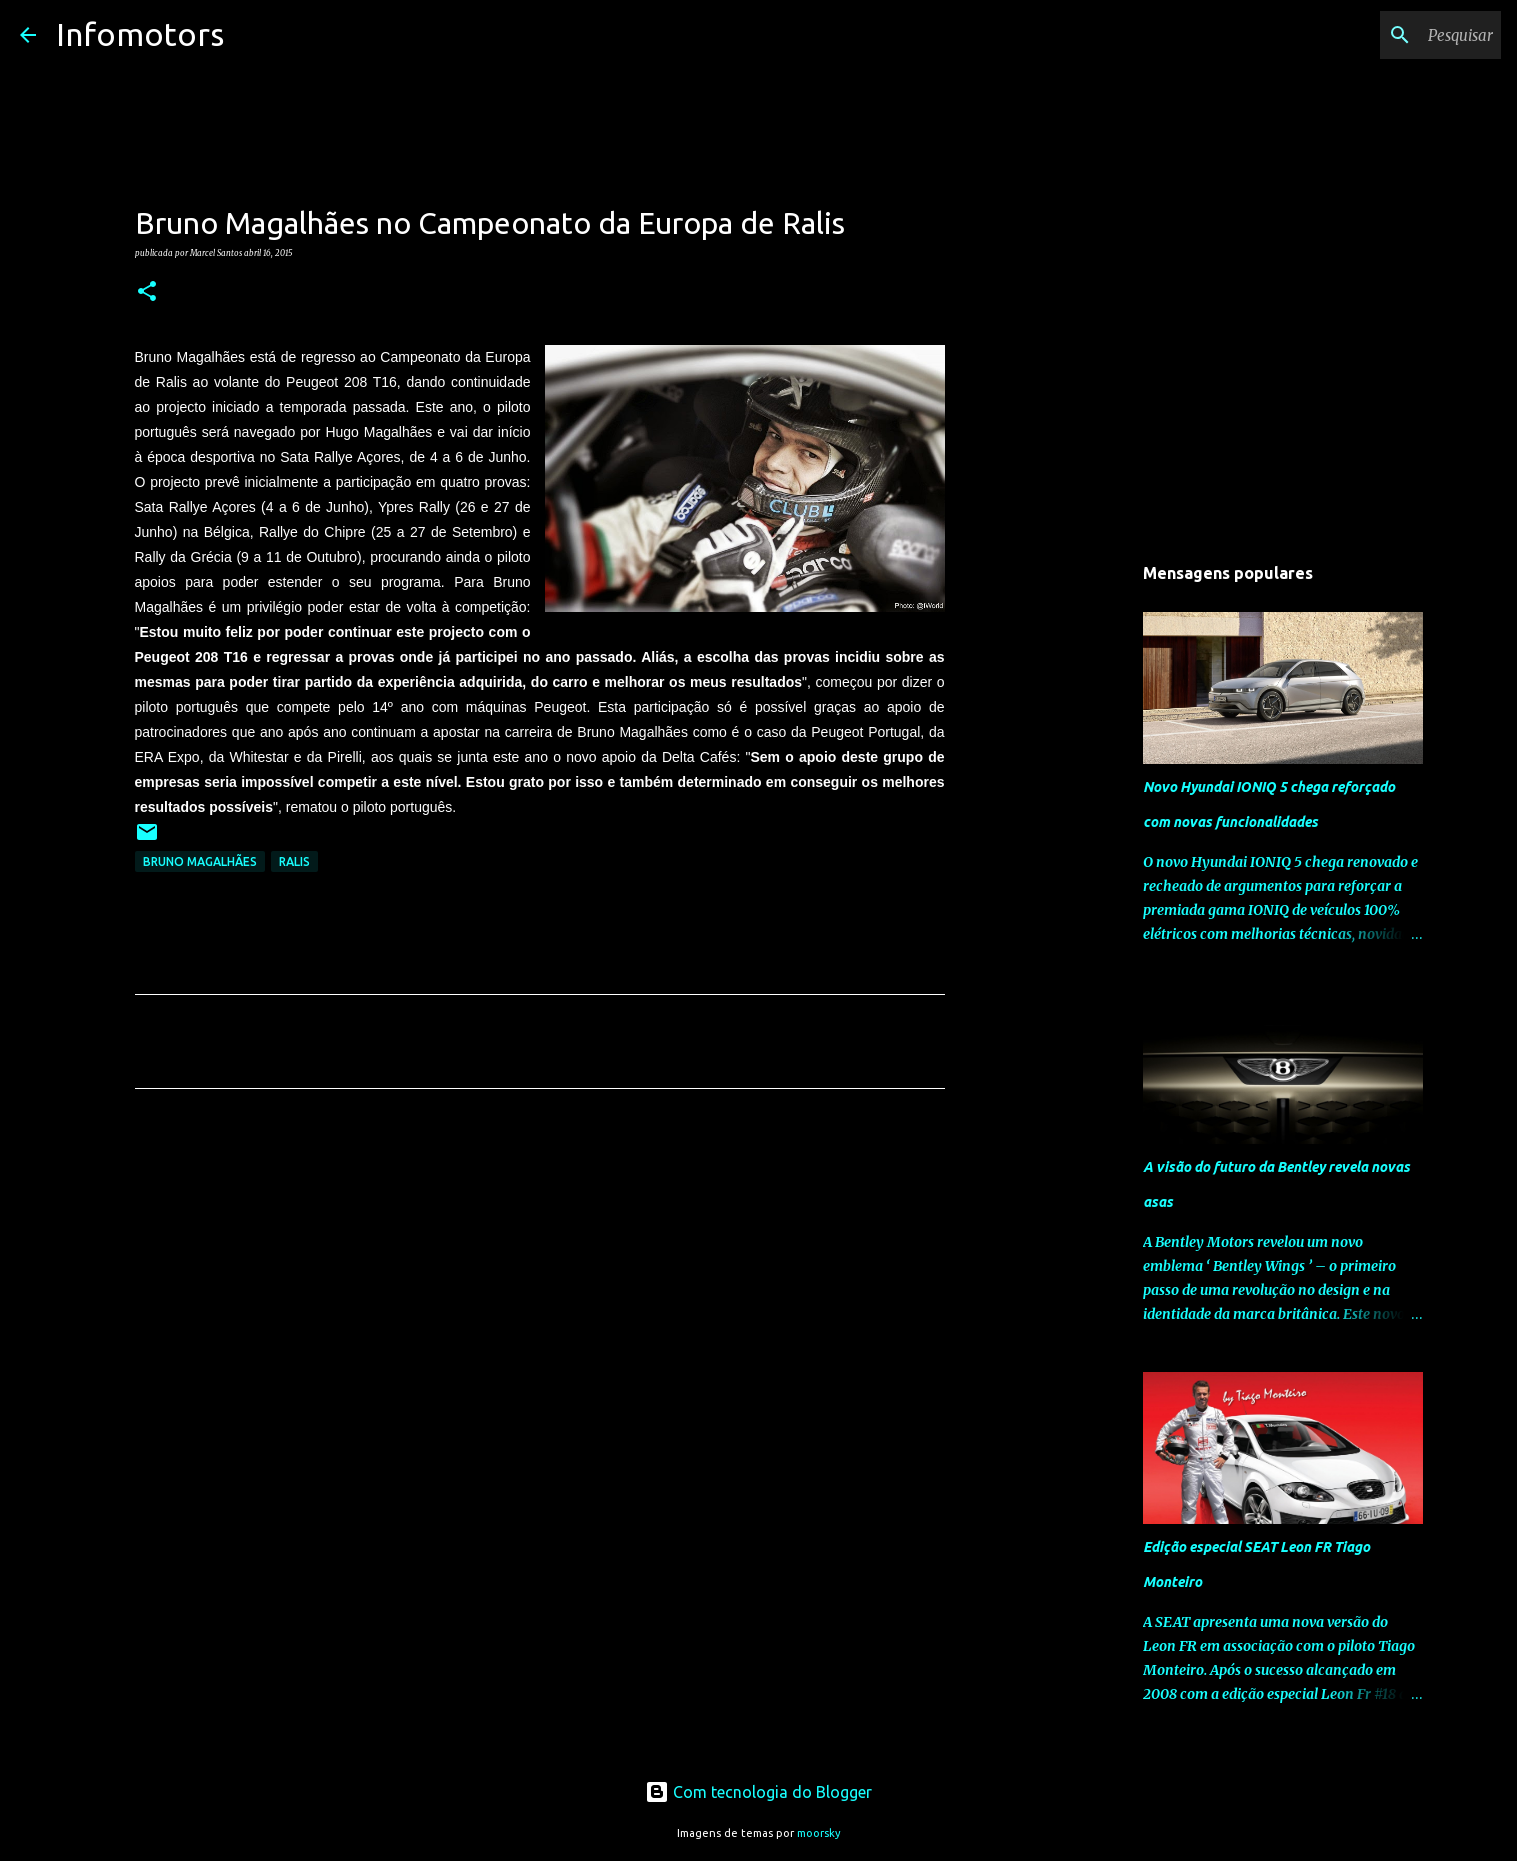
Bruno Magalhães (200, 861)
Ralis (294, 861)
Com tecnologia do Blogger (758, 1792)
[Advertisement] (540, 1291)
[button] (147, 292)
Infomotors (140, 34)
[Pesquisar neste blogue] (1396, 35)
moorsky (819, 1833)
